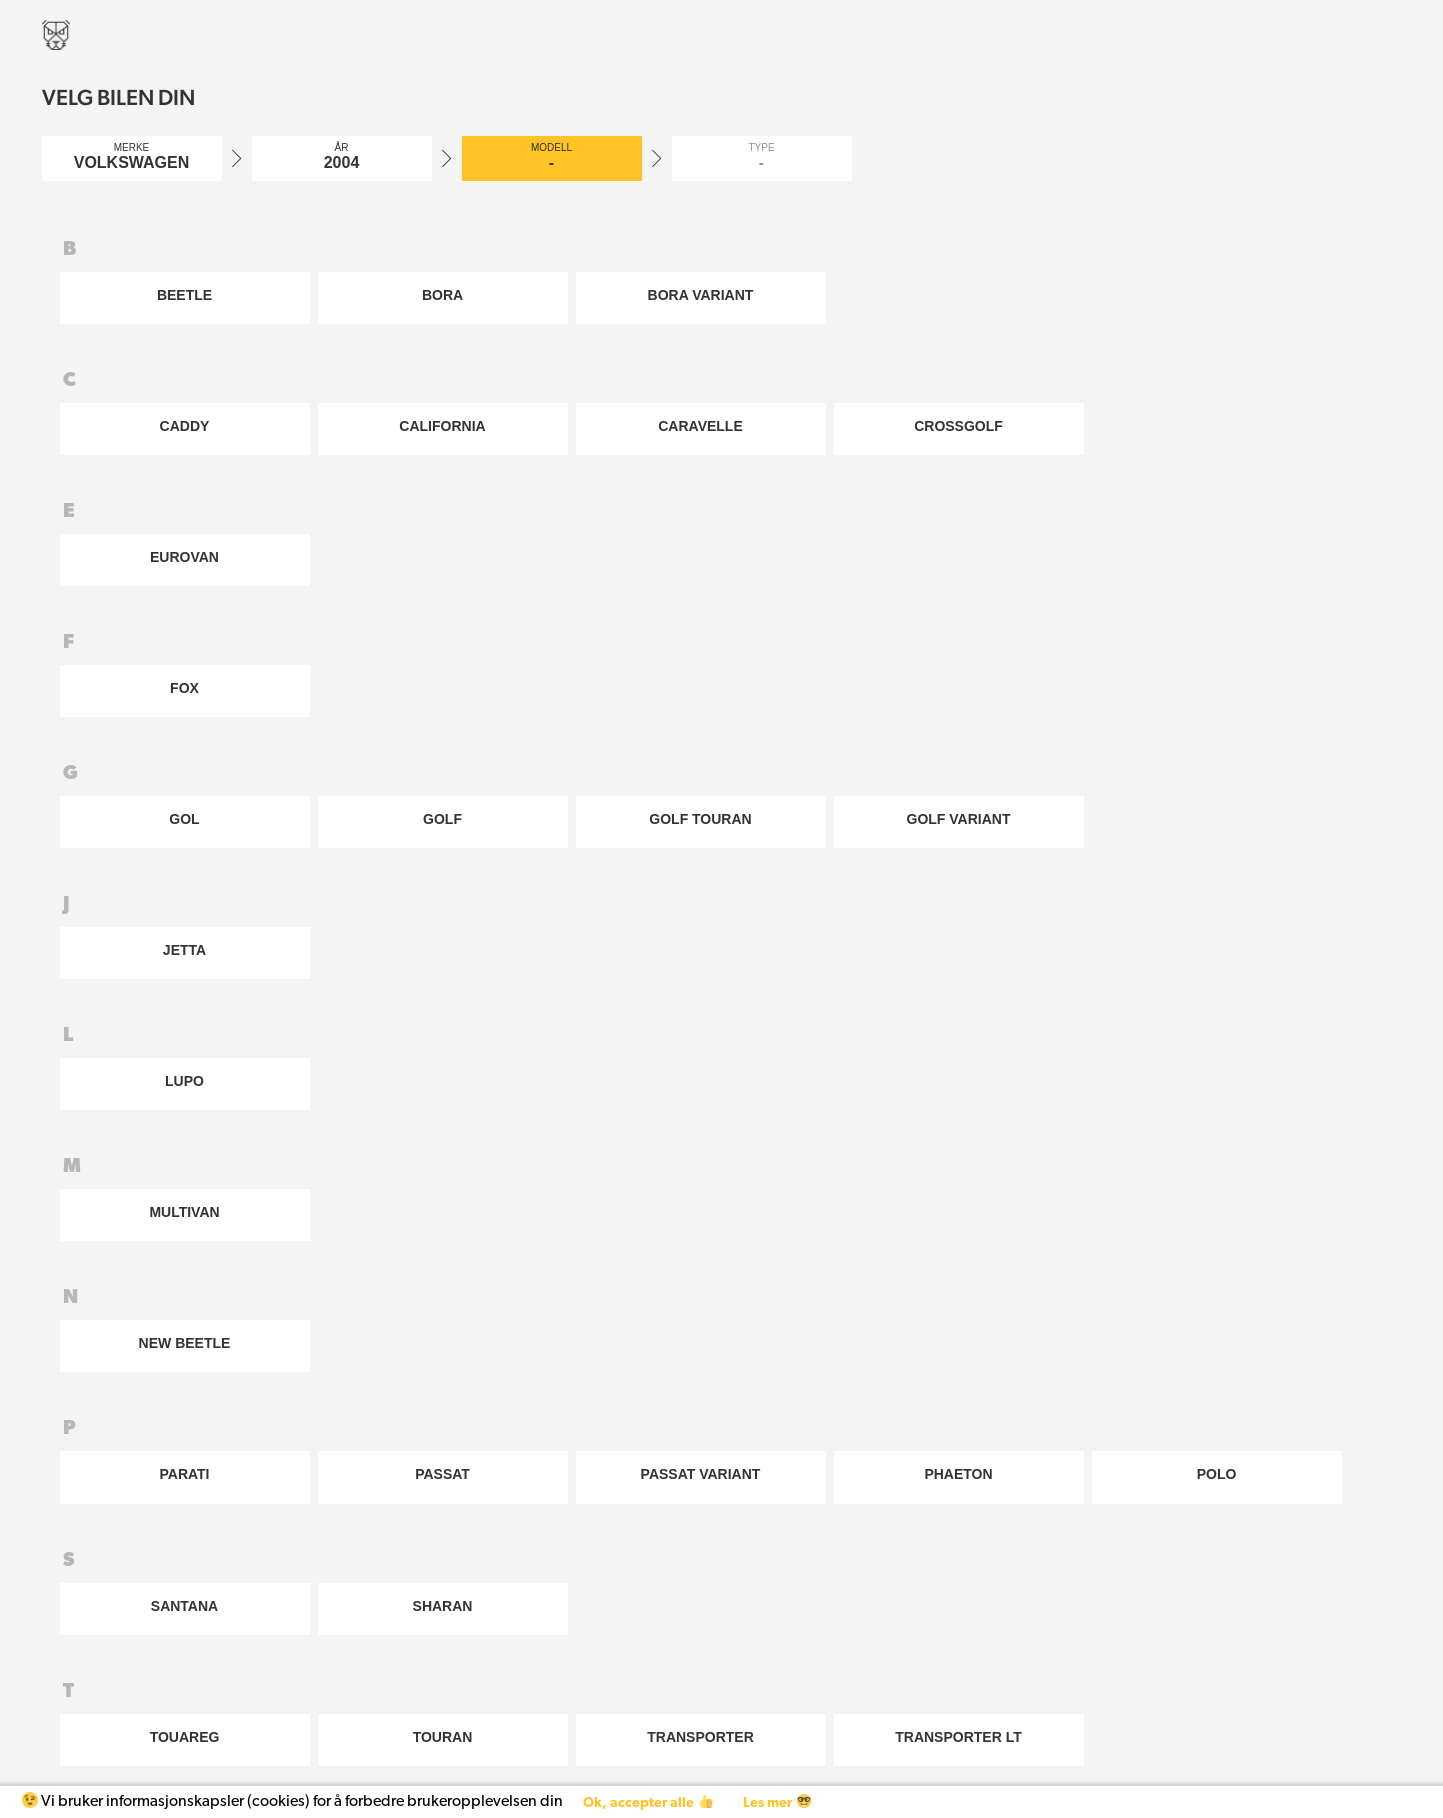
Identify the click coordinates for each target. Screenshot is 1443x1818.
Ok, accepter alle (647, 1802)
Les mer (776, 1802)
